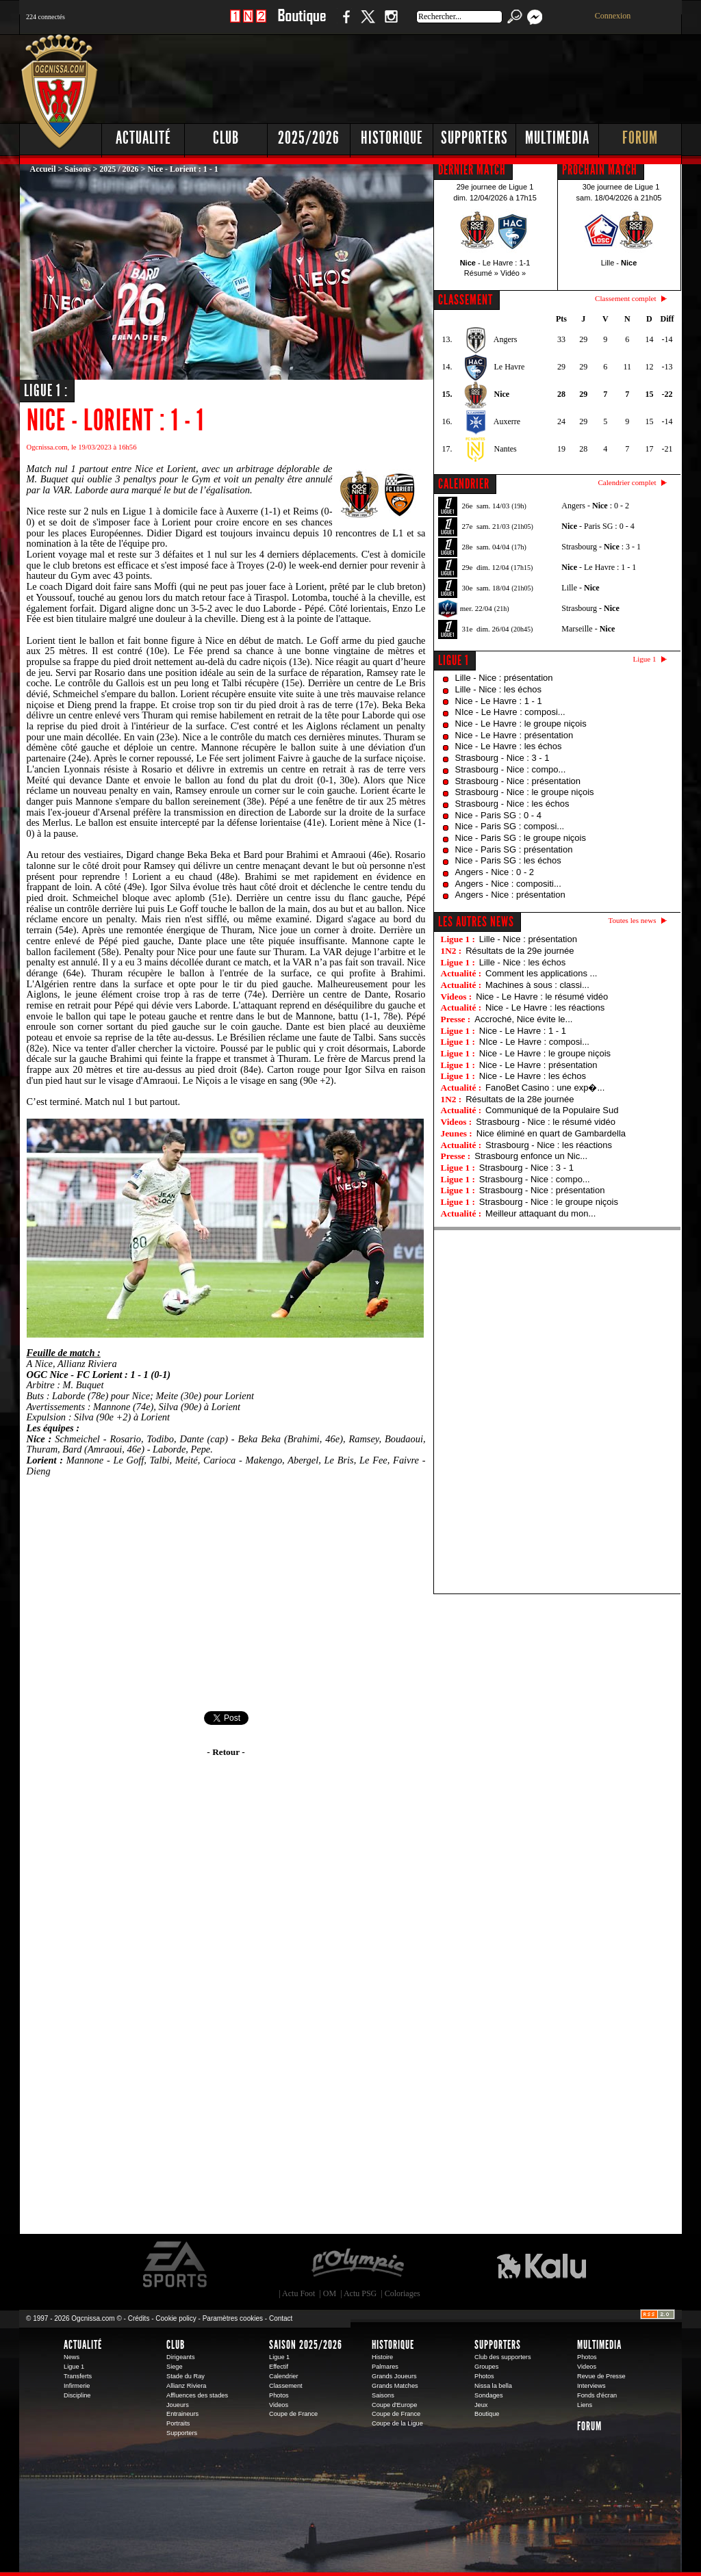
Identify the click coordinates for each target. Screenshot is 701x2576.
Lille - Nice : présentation (504, 678)
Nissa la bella (493, 2385)
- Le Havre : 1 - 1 (598, 567)
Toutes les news (633, 920)
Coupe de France (293, 2413)
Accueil (43, 169)
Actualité (143, 138)
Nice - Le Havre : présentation (514, 735)
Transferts (78, 2376)
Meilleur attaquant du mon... (540, 1213)
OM (329, 2293)
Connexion (613, 16)
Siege (174, 2366)
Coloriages (402, 2293)
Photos (279, 2395)
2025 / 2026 (118, 169)
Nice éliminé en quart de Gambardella (551, 1133)
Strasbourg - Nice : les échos (512, 803)
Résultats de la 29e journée (520, 951)
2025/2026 (309, 138)
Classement (286, 2385)
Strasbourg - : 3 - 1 (601, 546)
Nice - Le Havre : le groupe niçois (521, 723)
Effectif (278, 2366)
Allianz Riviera (186, 2385)
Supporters (474, 138)
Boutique (301, 23)
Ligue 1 (453, 660)
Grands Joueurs (394, 2376)
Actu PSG (360, 2293)
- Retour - (225, 1752)
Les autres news (476, 921)
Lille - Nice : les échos (498, 689)
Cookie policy (175, 2318)
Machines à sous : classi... (537, 985)
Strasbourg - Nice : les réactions (548, 1145)
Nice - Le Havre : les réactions (544, 1007)
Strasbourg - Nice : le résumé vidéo (545, 1122)
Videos (278, 2405)
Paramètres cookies (233, 2318)
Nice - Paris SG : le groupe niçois (520, 838)
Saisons (77, 169)
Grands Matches (395, 2385)
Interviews (591, 2385)
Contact (280, 2318)
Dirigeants (180, 2357)
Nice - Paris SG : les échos (508, 860)
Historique (392, 138)
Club (226, 138)
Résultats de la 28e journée (520, 1099)
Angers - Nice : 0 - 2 (495, 872)
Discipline (77, 2395)
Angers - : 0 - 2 (595, 505)
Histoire (382, 2357)
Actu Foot (298, 2293)
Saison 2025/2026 (305, 2345)
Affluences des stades (197, 2395)
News (71, 2357)
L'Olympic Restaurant (357, 2265)
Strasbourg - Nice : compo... (510, 769)
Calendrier (283, 2376)
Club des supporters (502, 2357)
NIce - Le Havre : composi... (510, 712)
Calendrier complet (627, 482)
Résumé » (481, 273)
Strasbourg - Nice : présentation (518, 781)
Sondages (488, 2395)
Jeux (480, 2405)
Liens (584, 2405)
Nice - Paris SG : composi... (510, 826)
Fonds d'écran (597, 2395)
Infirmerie (77, 2385)
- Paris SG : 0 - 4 (597, 526)
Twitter (367, 23)
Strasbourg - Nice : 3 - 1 (502, 758)
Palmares (385, 2366)
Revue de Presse (601, 2376)
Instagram (391, 23)
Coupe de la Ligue (397, 2423)
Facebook (344, 23)
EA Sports (176, 2265)
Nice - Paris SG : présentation (514, 849)
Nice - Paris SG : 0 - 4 (498, 815)
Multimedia (557, 138)
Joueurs (177, 2405)
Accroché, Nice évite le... (523, 1019)
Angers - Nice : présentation (510, 894)
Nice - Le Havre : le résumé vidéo (542, 996)
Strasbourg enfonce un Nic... (530, 1156)
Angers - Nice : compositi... (508, 884)
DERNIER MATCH (472, 169)
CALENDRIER (463, 484)
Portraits (178, 2423)
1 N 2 (248, 23)
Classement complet (625, 298)
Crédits (139, 2318)
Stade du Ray (185, 2376)
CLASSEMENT (465, 299)
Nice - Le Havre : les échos (508, 746)
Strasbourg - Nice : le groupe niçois (524, 792)
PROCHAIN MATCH (599, 169)
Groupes (486, 2366)
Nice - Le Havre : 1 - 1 (498, 701)
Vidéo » (513, 273)
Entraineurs (182, 2413)
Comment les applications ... (541, 973)
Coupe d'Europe (394, 2405)
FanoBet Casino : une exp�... (544, 1087)
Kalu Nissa (541, 2265)
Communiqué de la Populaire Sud (551, 1110)
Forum (640, 138)
